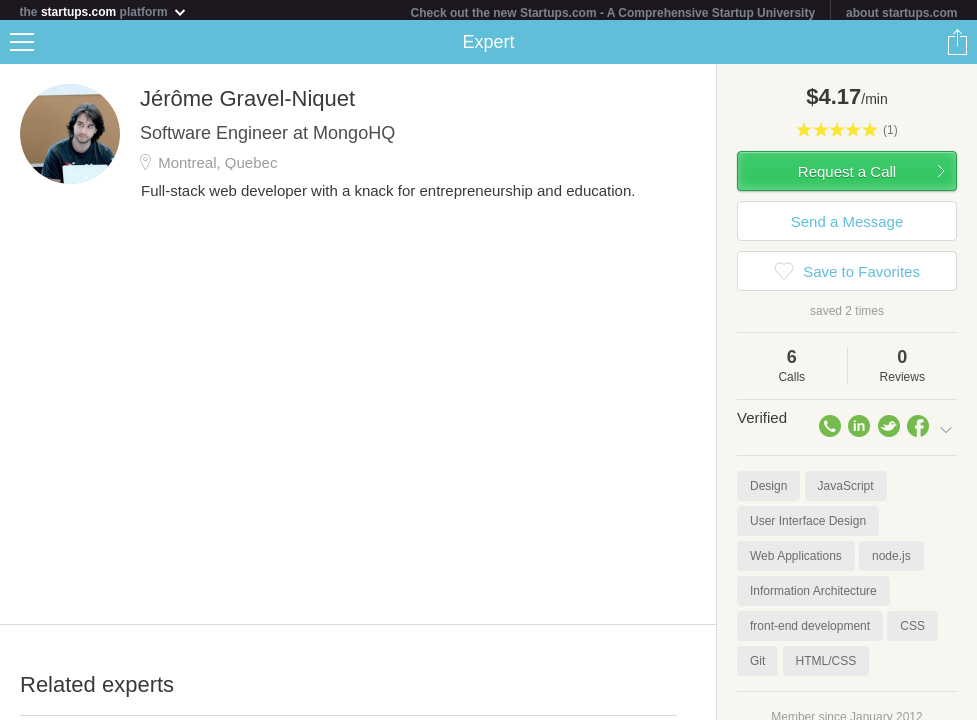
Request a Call (847, 175)
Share (957, 46)
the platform (104, 11)
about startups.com (901, 13)
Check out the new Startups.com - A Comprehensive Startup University (613, 13)
